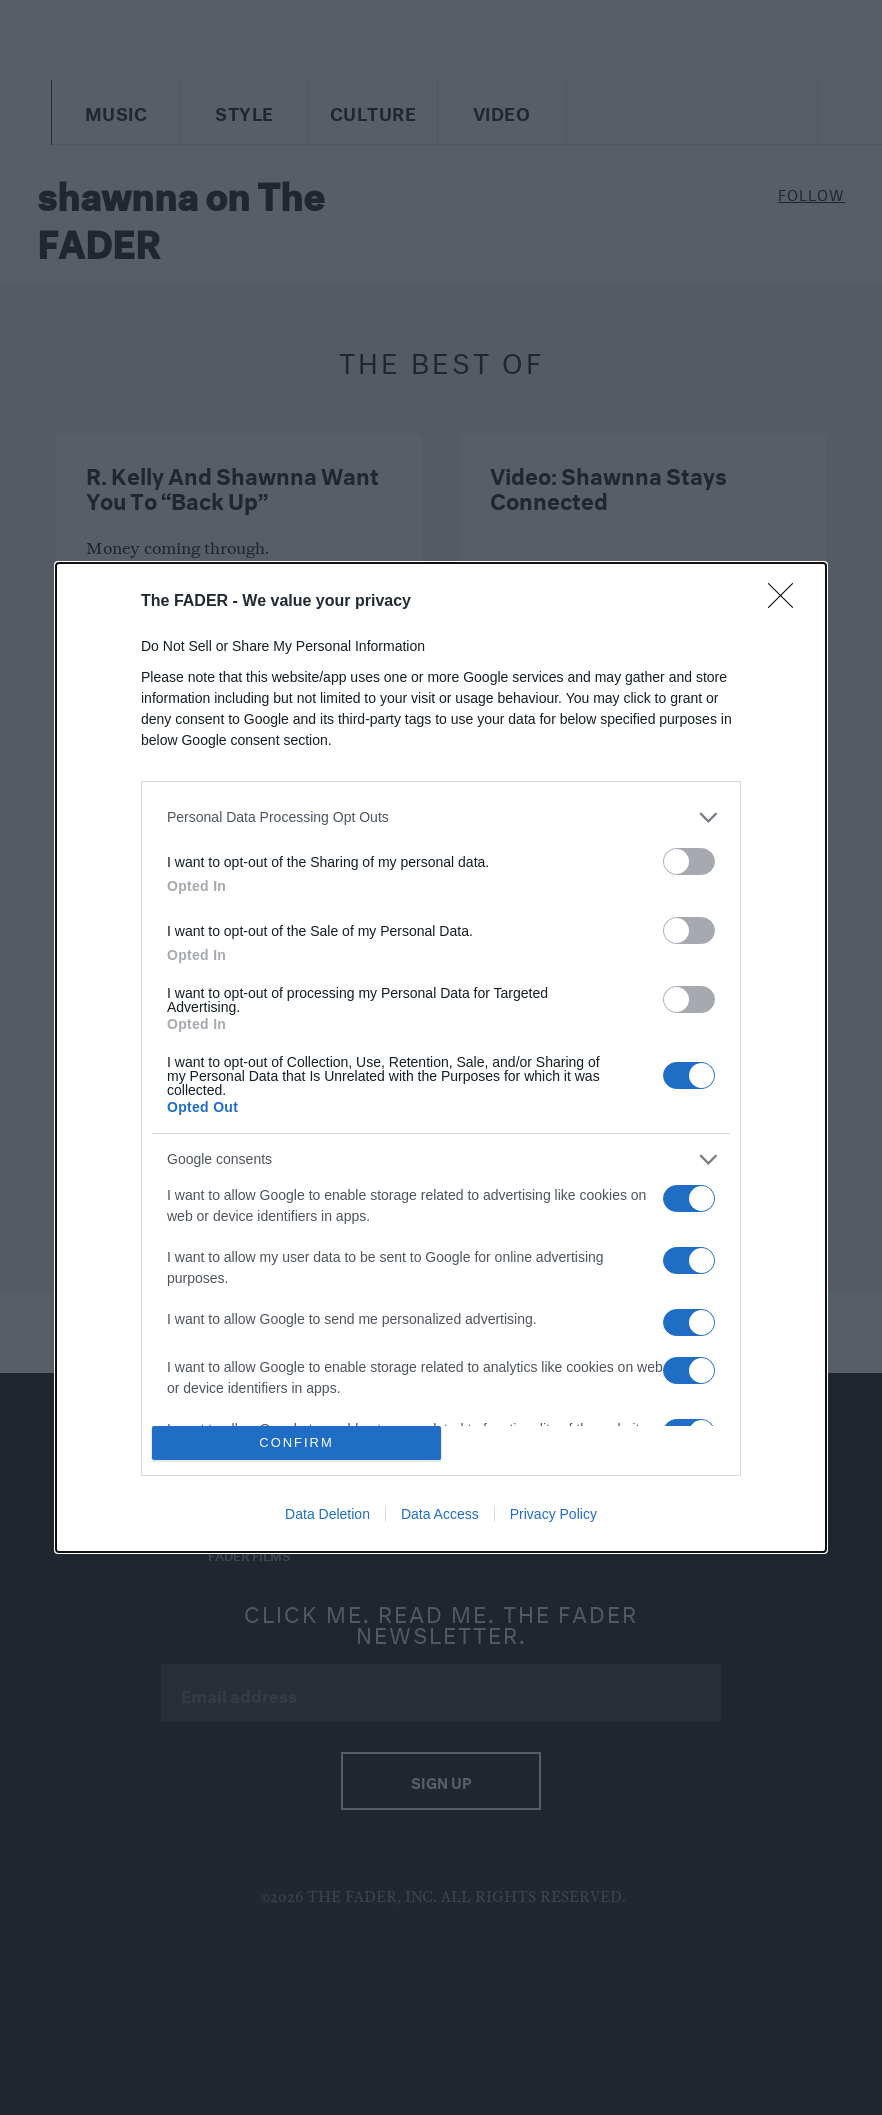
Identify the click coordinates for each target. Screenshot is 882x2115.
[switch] (689, 861)
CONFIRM (296, 1443)
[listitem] (441, 817)
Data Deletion (327, 1514)
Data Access (440, 1514)
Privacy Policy (553, 1514)
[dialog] (441, 1058)
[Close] (787, 602)
